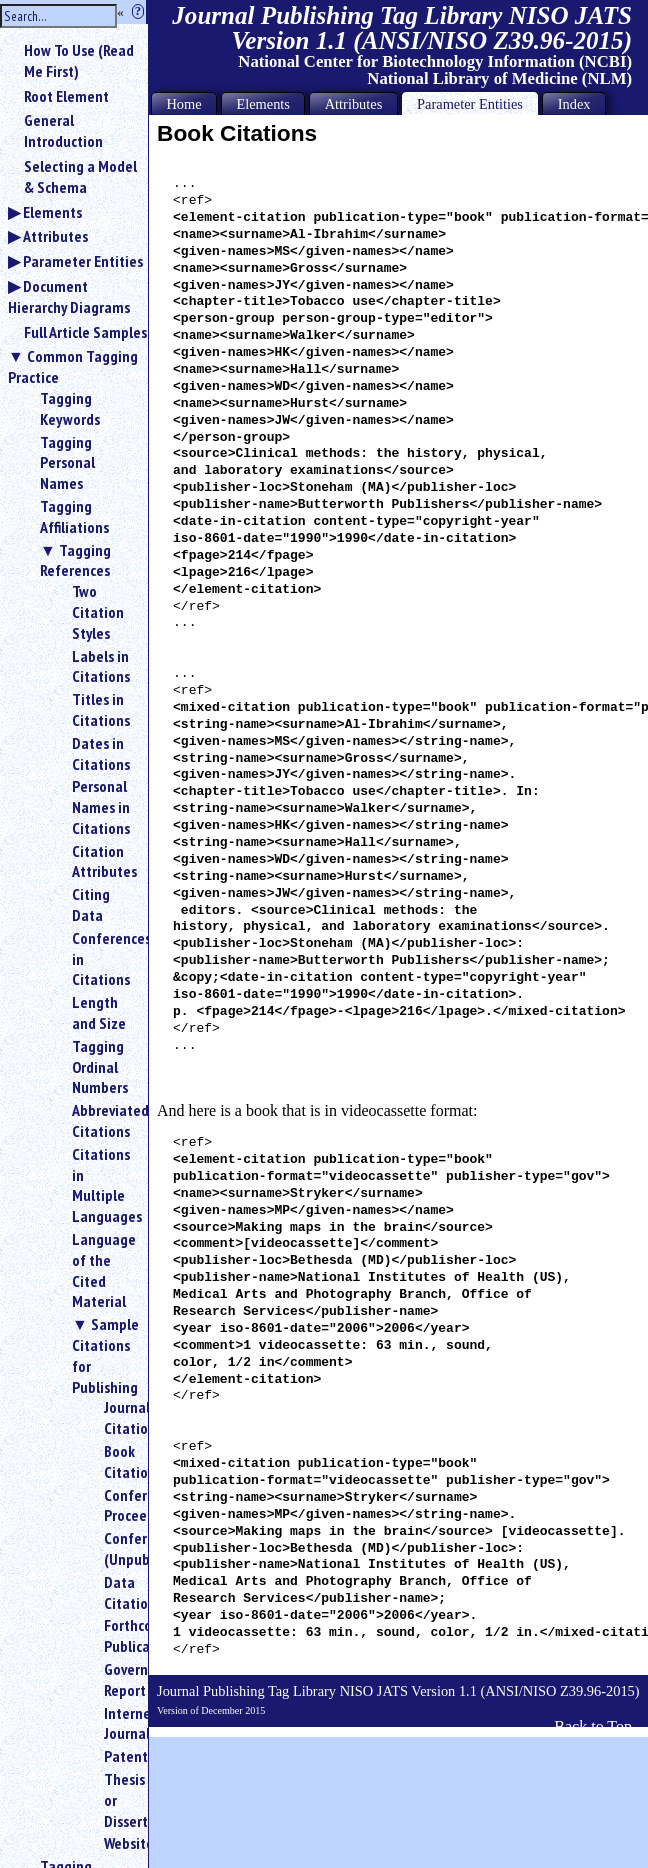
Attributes (55, 236)
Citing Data (91, 904)
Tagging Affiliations (74, 516)
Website (118, 1843)
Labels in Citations (101, 666)
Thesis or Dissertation (118, 1800)
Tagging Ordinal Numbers (100, 1067)
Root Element (66, 96)
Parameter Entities (83, 261)
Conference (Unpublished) (118, 1548)
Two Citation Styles (98, 612)
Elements (52, 212)
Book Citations (118, 1461)
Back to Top (593, 1726)
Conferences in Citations (102, 959)
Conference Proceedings (118, 1505)
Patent (118, 1756)
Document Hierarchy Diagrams (69, 296)
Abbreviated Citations (102, 1120)
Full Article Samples (85, 332)
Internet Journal (118, 1723)
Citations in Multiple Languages (102, 1185)
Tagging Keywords (70, 408)
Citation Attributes (102, 861)
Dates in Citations (101, 753)
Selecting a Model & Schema (80, 176)
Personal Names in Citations (101, 807)
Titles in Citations (101, 709)
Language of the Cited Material (102, 1270)
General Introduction (63, 130)
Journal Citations (118, 1417)
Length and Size (99, 1012)
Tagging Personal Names (67, 463)
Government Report (118, 1679)
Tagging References (75, 560)
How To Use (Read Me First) (79, 60)
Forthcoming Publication (118, 1635)
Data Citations (118, 1592)
